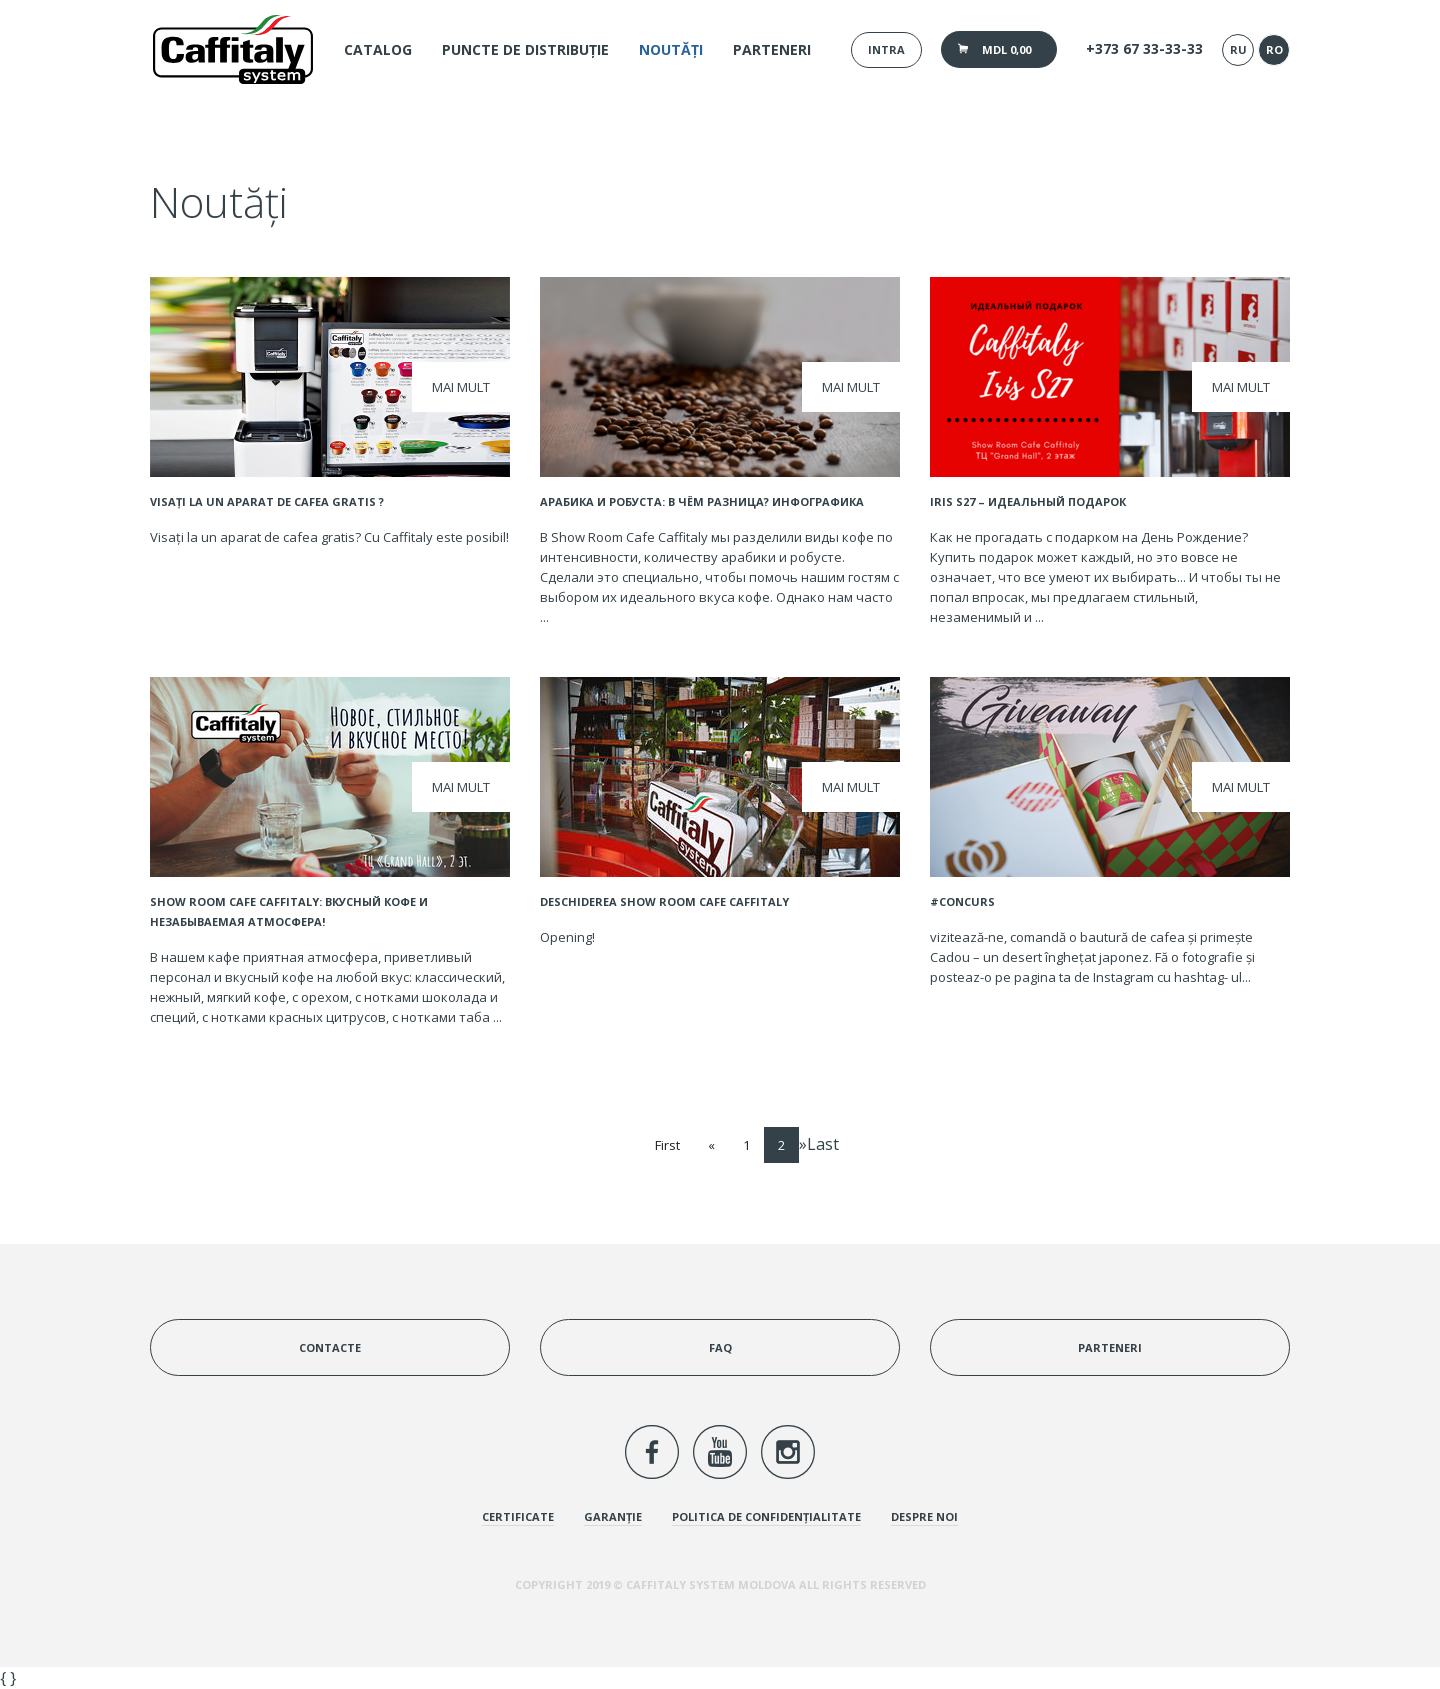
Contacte (330, 1347)
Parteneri (772, 49)
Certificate (518, 1516)
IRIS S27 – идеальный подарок (1028, 501)
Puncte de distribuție (525, 49)
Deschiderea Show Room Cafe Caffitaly (664, 901)
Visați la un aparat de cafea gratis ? (267, 501)
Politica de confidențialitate (766, 1516)
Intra (886, 49)
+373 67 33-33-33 (1144, 48)
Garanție (613, 1516)
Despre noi (924, 1516)
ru (1238, 49)
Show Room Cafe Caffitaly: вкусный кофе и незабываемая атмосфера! (289, 911)
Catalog (378, 49)
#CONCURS (962, 901)
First (667, 1145)
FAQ (720, 1347)
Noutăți (671, 49)
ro (1274, 49)
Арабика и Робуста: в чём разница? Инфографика (702, 501)
